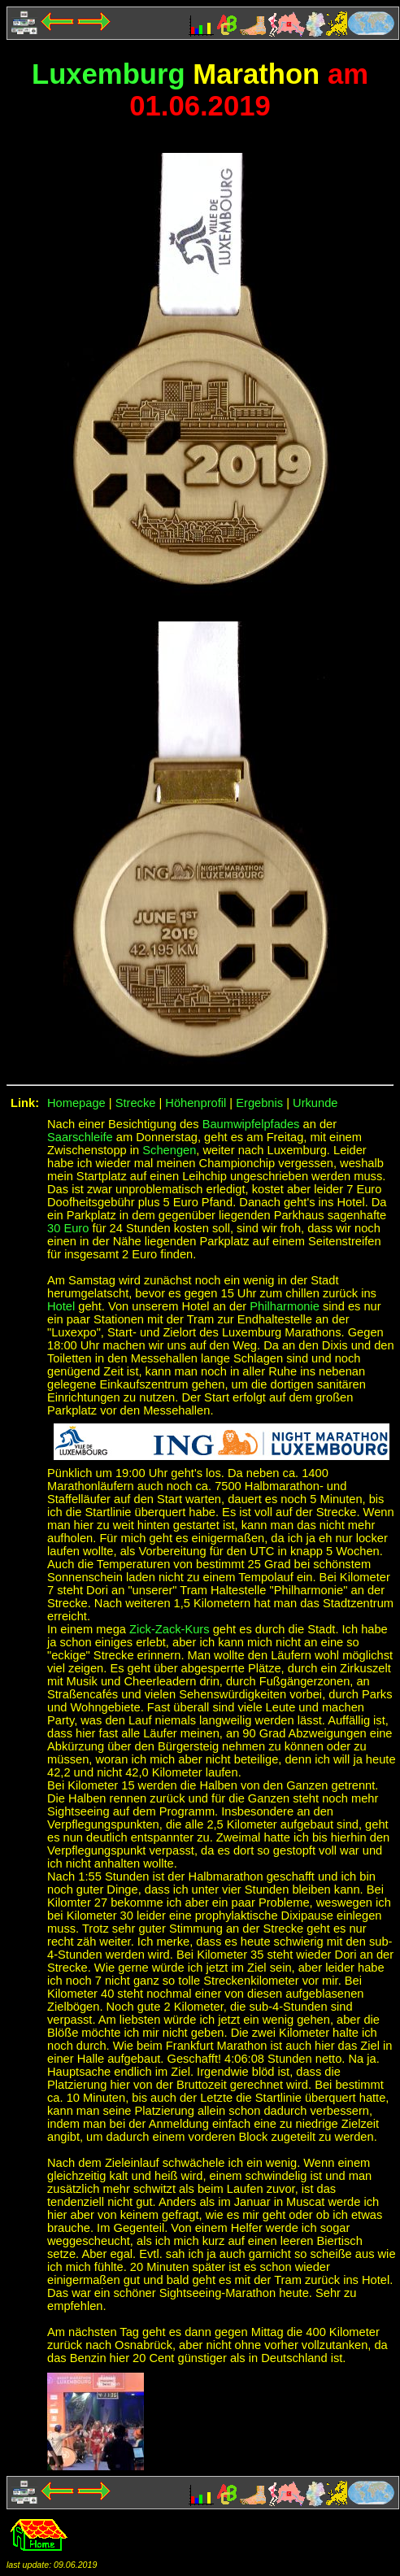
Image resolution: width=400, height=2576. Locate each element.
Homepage (76, 1102)
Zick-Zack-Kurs (171, 1629)
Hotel (61, 1306)
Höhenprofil (195, 1102)
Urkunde (315, 1102)
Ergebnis (259, 1102)
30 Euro (68, 1228)
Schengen (169, 1150)
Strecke (135, 1102)
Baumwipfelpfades (251, 1124)
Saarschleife (80, 1137)
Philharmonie (285, 1306)
